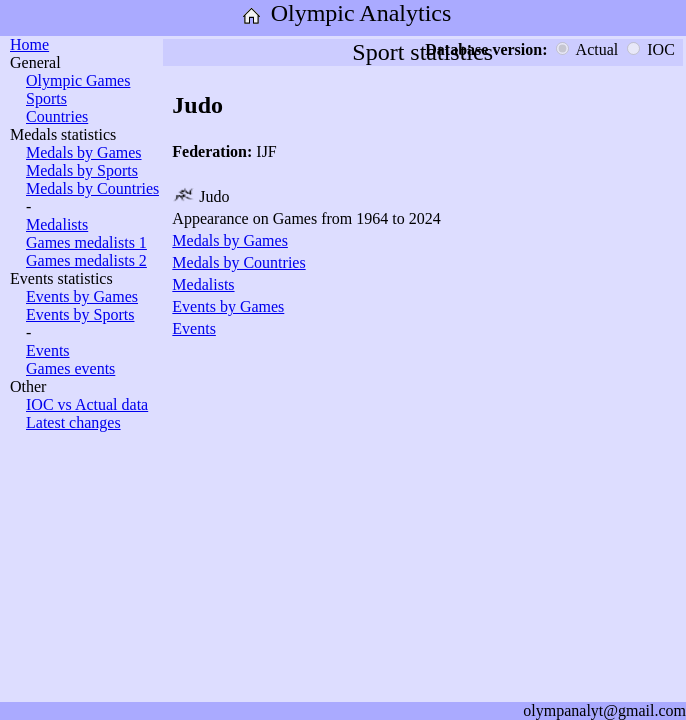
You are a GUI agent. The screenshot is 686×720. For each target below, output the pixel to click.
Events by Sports (80, 314)
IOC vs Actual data (87, 404)
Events (48, 350)
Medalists (57, 224)
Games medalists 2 (86, 260)
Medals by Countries (92, 188)
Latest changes (73, 422)
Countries (57, 116)
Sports (46, 98)
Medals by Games (84, 152)
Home (29, 44)
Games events (70, 368)
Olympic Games (78, 80)
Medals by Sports (82, 170)
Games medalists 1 (86, 242)
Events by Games (82, 296)
